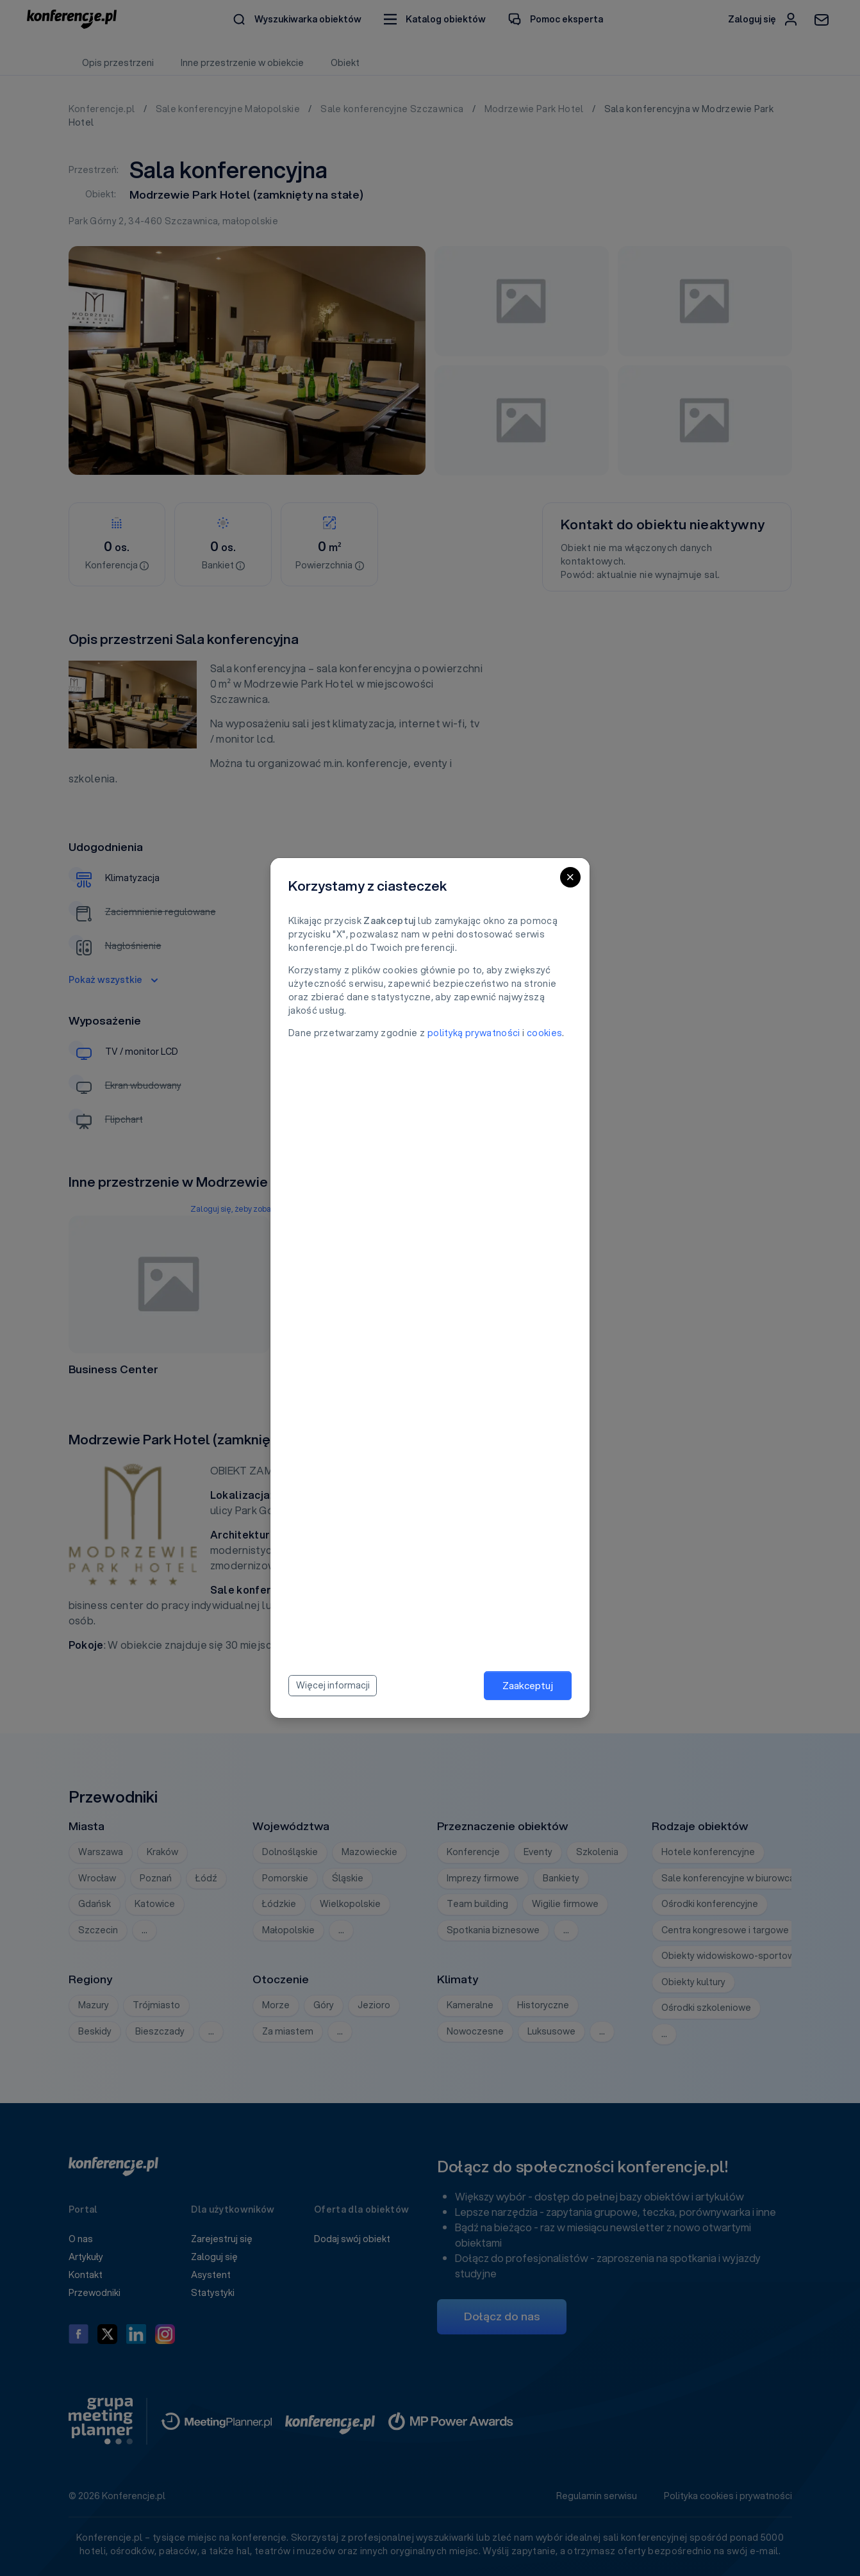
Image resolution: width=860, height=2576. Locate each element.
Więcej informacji (333, 1685)
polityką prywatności (473, 1033)
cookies (544, 1033)
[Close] (570, 877)
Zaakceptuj (527, 1685)
